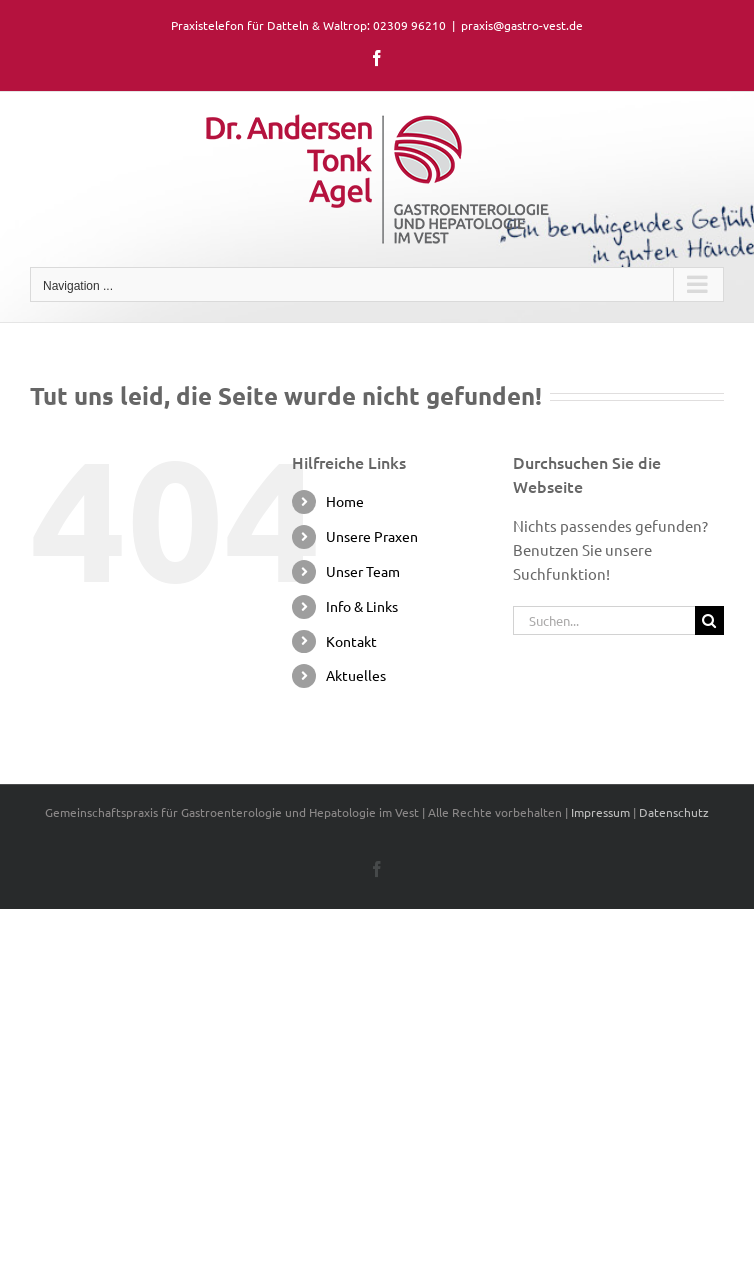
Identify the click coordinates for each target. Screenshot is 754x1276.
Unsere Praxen (372, 536)
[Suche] (709, 620)
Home (345, 501)
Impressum (600, 812)
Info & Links (362, 606)
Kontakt (351, 641)
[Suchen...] (604, 620)
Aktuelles (356, 675)
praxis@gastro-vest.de (522, 25)
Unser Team (363, 571)
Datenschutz (674, 812)
